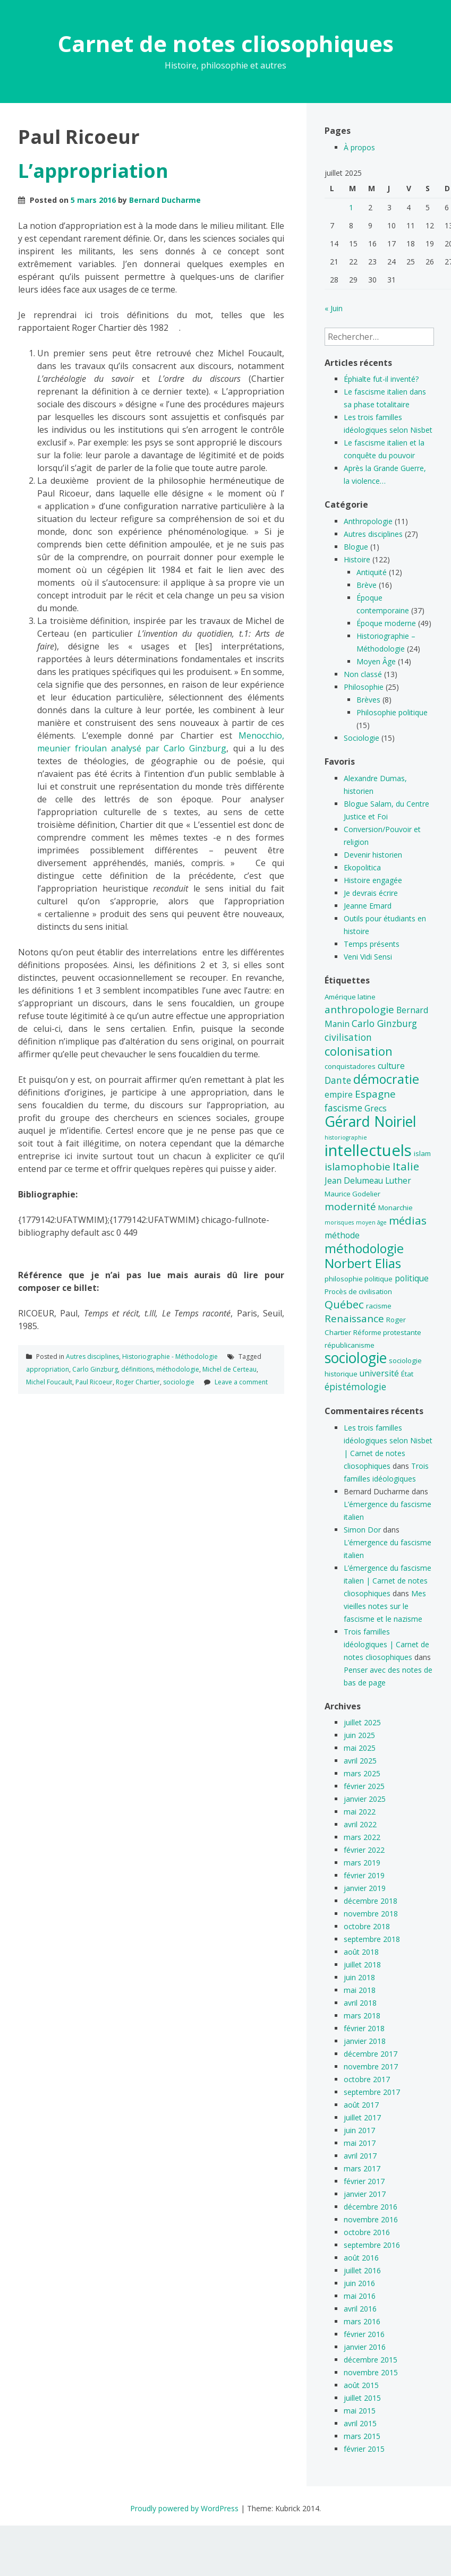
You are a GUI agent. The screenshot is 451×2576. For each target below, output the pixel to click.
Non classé (363, 674)
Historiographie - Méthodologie (170, 1356)
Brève (366, 585)
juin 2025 (359, 1735)
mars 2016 (362, 2321)
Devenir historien (373, 855)
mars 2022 (362, 1837)
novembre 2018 (371, 1914)
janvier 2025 (365, 1799)
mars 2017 (362, 2168)
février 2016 (364, 2334)
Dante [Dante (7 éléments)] (338, 1080)
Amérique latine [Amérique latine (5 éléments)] (350, 997)
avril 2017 (360, 2156)
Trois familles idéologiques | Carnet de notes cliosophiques (386, 1644)
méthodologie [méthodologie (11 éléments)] (364, 1248)
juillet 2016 (362, 2270)
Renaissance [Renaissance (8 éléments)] (354, 1318)
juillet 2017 (362, 2117)
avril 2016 (360, 2309)
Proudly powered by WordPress (184, 2508)
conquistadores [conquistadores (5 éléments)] (350, 1066)
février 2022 (364, 1850)
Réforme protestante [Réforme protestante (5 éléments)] (387, 1332)
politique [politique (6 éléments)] (412, 1278)
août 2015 (361, 2385)
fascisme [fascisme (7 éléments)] (343, 1107)
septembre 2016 (372, 2245)
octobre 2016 (367, 2232)
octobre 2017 (367, 2079)
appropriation (47, 1369)
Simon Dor (362, 1530)
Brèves (368, 700)
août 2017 (361, 2105)
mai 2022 (360, 1812)
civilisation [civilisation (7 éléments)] (348, 1037)
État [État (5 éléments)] (407, 1374)
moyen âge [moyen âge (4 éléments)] (371, 1222)
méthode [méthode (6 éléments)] (342, 1235)
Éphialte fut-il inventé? (381, 379)
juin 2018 (359, 1977)
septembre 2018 (372, 1939)
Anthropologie (368, 521)
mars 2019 (362, 1863)
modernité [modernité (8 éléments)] (350, 1206)
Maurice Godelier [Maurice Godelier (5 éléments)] (352, 1194)
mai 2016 (360, 2296)
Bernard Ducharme (165, 200)
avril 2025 (360, 1761)
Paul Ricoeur (94, 1382)
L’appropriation (93, 171)
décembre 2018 (370, 1901)
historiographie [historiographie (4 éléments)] (346, 1137)
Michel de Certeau (229, 1369)
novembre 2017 (371, 2066)
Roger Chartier (138, 1382)
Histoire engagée (373, 880)
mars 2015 (362, 2436)
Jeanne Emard (368, 906)
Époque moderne (386, 623)
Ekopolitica (362, 867)
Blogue (356, 547)
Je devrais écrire (371, 893)
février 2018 (364, 2028)
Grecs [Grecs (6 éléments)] (375, 1108)
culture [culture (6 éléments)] (391, 1066)
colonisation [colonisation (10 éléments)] (359, 1051)
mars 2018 (362, 2015)
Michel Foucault (49, 1382)
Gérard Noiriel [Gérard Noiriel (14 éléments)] (370, 1121)
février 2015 (364, 2449)
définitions (137, 1369)
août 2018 (361, 1952)
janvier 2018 (365, 2041)
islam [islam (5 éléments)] (422, 1153)
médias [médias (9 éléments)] (408, 1220)
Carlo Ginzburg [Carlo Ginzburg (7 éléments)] (384, 1023)
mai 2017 (360, 2143)
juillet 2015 (362, 2398)
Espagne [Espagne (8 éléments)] (375, 1094)
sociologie (178, 1382)
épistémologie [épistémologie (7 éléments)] (355, 1386)
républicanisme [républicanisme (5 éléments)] (350, 1345)
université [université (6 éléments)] (379, 1373)
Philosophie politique (392, 712)
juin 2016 (359, 2283)
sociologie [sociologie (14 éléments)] (356, 1357)
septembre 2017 (372, 2092)
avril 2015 (360, 2423)
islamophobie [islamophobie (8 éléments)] (357, 1167)
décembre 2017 (370, 2054)
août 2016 (361, 2258)
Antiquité (371, 572)
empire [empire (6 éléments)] (339, 1094)
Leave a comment (241, 1382)
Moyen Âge (376, 661)
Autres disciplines (92, 1356)
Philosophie (364, 687)
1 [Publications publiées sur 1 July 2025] (351, 207)
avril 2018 (360, 2003)
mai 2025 (360, 1748)
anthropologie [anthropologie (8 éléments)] (359, 1009)
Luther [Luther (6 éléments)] (398, 1180)
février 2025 (364, 1786)
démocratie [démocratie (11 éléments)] (386, 1079)
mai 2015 (360, 2411)
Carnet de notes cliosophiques (226, 43)
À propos (359, 147)
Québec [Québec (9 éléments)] (344, 1304)
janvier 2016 (365, 2347)
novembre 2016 (371, 2219)
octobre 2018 (367, 1926)
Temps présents (371, 944)
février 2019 (364, 1875)
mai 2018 (360, 1990)
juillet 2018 (362, 1964)
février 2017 (364, 2181)
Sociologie (361, 738)
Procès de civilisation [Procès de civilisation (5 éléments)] (358, 1291)
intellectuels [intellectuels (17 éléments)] (368, 1150)
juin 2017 (359, 2130)
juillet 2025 (362, 1722)
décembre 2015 (370, 2360)
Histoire (357, 559)
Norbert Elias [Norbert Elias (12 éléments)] (363, 1263)
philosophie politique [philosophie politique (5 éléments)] (359, 1278)
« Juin (334, 308)
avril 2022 (360, 1824)
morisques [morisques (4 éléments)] (339, 1222)
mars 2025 (362, 1773)
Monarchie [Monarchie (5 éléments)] (395, 1207)
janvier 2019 (365, 1888)
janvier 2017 (365, 2194)
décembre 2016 (370, 2207)
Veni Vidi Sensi (368, 957)
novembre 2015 (371, 2372)
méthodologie (177, 1369)
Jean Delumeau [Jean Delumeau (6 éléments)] (354, 1180)
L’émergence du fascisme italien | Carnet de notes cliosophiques (387, 1580)
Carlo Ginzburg (95, 1369)
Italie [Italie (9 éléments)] (406, 1166)
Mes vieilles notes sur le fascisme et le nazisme (385, 1606)
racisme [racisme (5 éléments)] (379, 1306)
